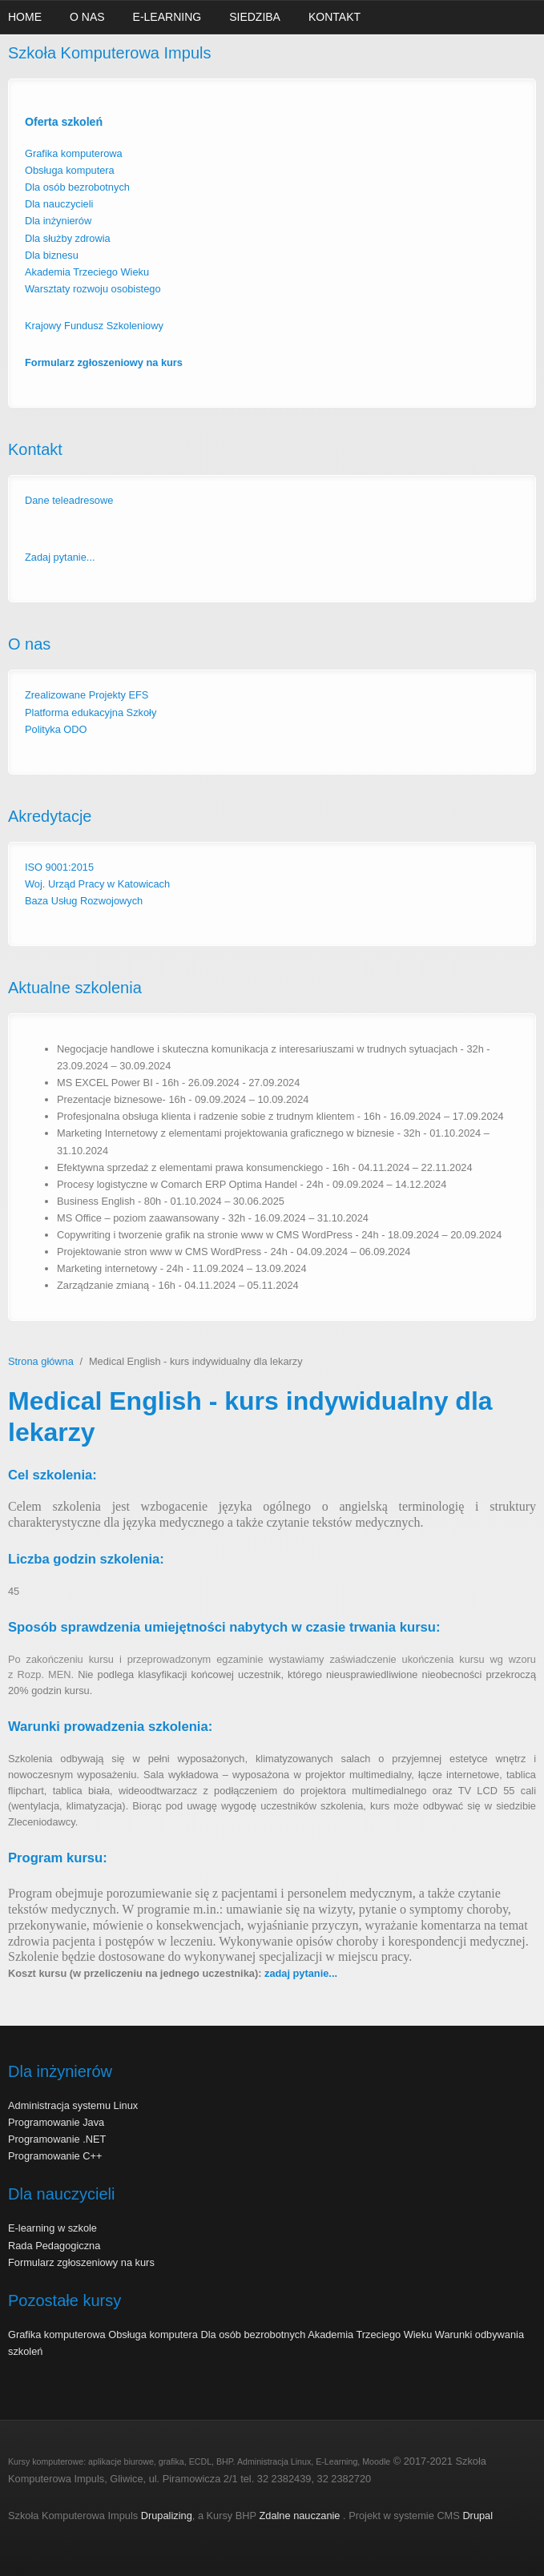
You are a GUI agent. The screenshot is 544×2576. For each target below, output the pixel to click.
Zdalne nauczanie (301, 2516)
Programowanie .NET (57, 2139)
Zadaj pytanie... (60, 557)
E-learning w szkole (52, 2228)
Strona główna (41, 1361)
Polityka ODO (56, 729)
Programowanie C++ (55, 2156)
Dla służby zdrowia (68, 238)
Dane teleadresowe (69, 500)
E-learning (167, 16)
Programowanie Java (56, 2122)
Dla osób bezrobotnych (77, 187)
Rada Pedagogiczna (54, 2246)
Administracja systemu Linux (73, 2105)
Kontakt (334, 16)
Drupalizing (166, 2516)
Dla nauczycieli (59, 204)
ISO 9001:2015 (59, 867)
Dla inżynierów (60, 221)
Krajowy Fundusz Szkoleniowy (94, 326)
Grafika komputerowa (74, 153)
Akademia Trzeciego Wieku (87, 272)
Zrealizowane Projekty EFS (86, 695)
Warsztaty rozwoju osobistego (93, 289)
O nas (87, 16)
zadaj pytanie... (300, 1973)
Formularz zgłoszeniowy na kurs (81, 2262)
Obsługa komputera (70, 170)
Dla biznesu (52, 255)
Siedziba (254, 16)
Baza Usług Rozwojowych (84, 901)
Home (25, 16)
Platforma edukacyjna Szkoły (90, 712)
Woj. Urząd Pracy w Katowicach (97, 884)
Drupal (477, 2516)
